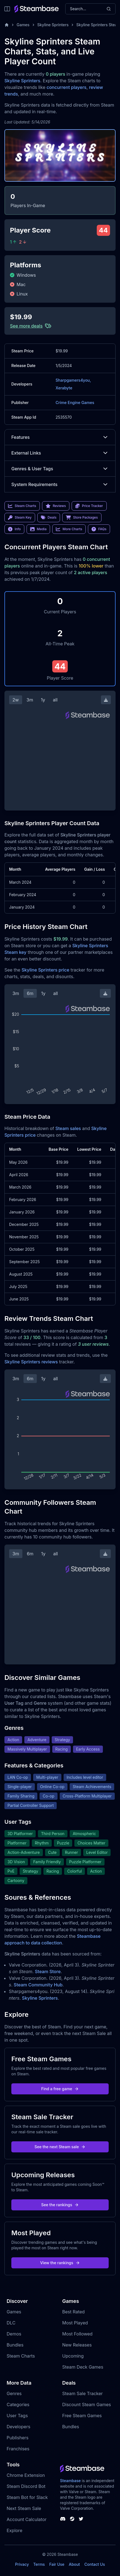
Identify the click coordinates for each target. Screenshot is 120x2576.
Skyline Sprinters (53, 24)
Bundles (15, 2345)
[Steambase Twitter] (81, 2519)
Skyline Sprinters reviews (31, 1361)
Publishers (17, 2437)
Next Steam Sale (24, 2508)
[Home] (6, 25)
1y (43, 700)
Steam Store (48, 1971)
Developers (18, 2426)
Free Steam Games (82, 2415)
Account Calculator (26, 2519)
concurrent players (66, 87)
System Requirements (60, 484)
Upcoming (73, 2356)
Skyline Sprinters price (45, 970)
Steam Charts (21, 2356)
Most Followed (77, 2334)
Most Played (75, 2323)
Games (23, 24)
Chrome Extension (26, 2475)
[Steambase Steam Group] (72, 2519)
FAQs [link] (99, 529)
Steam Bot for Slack (27, 2497)
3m (30, 700)
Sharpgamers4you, (73, 380)
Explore (14, 2530)
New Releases (77, 2345)
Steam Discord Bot (26, 2486)
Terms (39, 2564)
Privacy (22, 2564)
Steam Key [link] (20, 517)
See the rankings (60, 2204)
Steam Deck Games (82, 2367)
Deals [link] (48, 517)
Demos (14, 2334)
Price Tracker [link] (89, 506)
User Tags (17, 2415)
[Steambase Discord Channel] (63, 2519)
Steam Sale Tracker (82, 2393)
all (55, 700)
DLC (11, 2323)
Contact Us (94, 2564)
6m (30, 993)
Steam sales (68, 1128)
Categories (18, 2404)
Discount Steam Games (86, 2404)
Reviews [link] (56, 506)
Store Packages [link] (82, 517)
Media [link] (38, 529)
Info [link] (14, 529)
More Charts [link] (69, 529)
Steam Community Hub (38, 1985)
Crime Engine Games (75, 402)
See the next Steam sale (60, 2146)
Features (60, 437)
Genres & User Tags (60, 468)
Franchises (18, 2448)
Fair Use (56, 2564)
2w (15, 700)
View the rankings (60, 2262)
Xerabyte (64, 388)
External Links (60, 453)
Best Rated (73, 2311)
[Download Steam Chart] (106, 699)
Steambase (70, 2480)
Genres (14, 2393)
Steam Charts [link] (22, 506)
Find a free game (60, 2088)
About (74, 2564)
